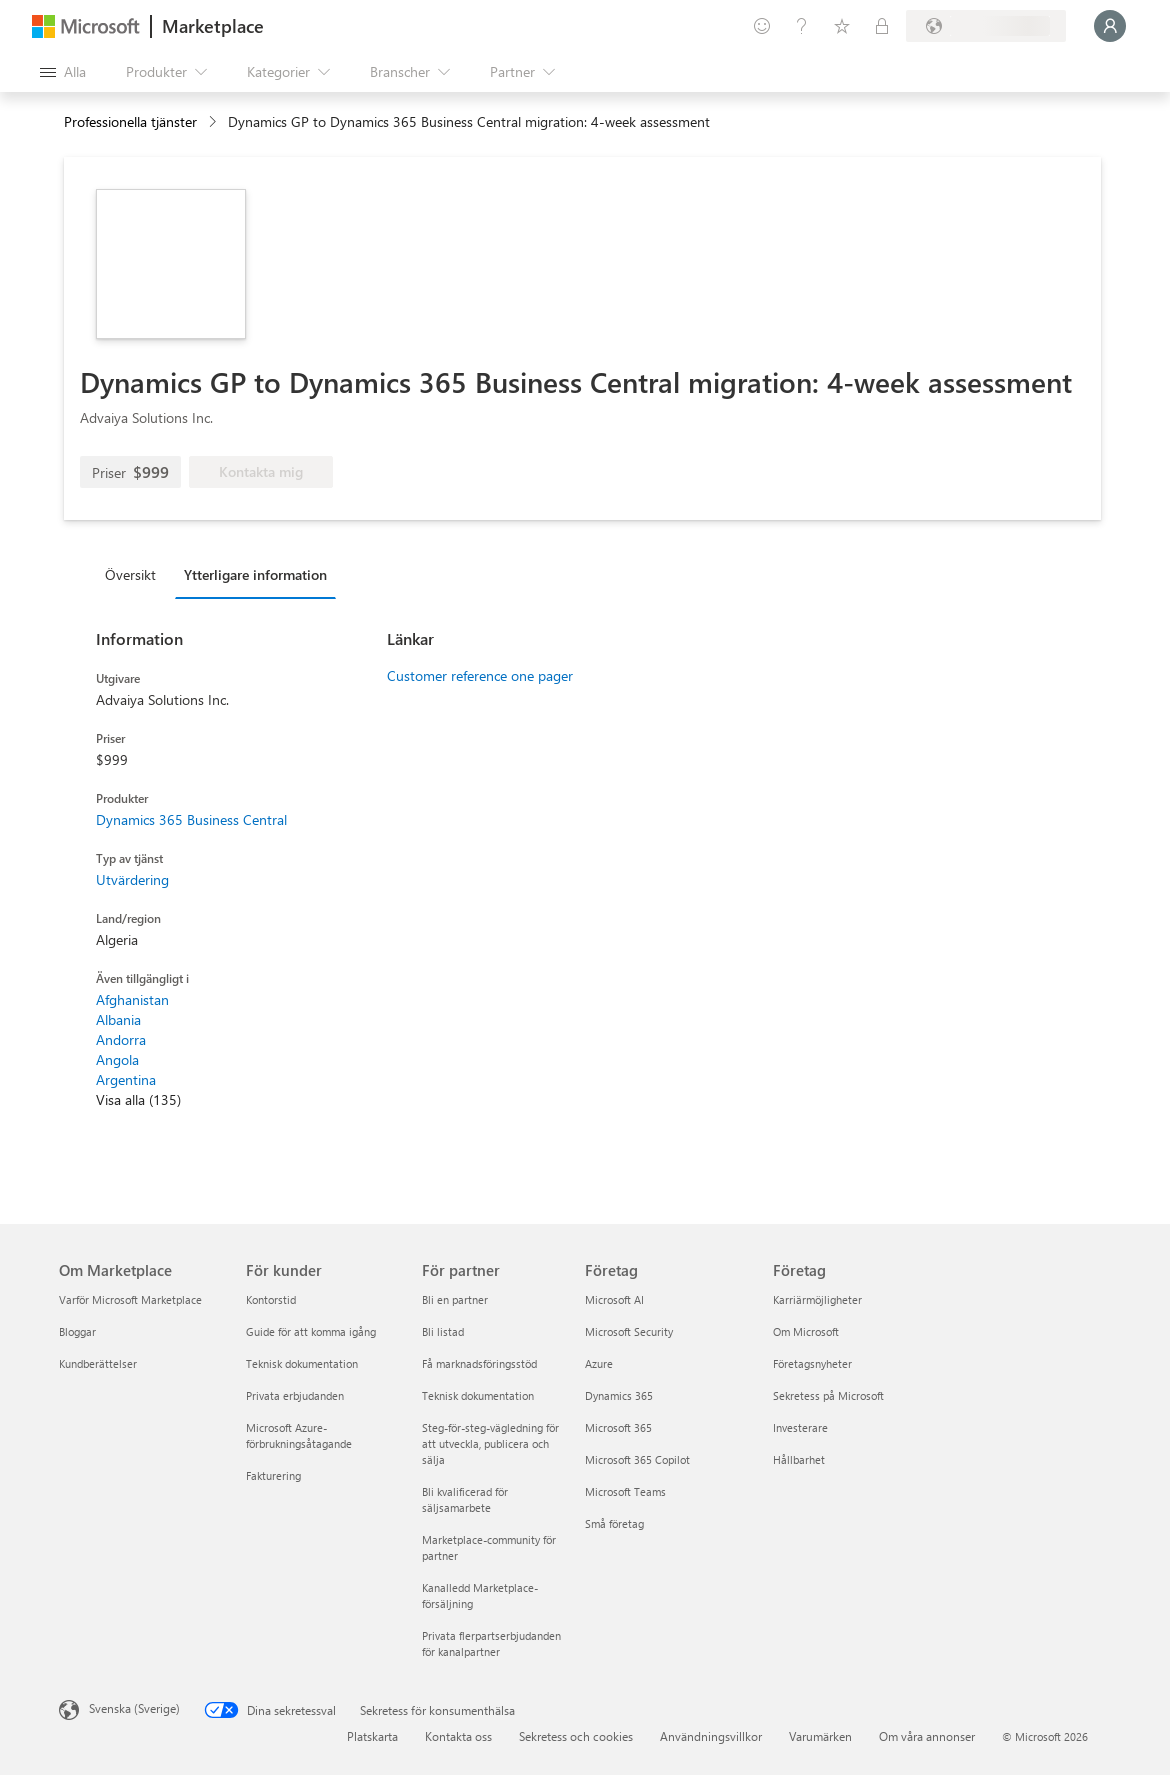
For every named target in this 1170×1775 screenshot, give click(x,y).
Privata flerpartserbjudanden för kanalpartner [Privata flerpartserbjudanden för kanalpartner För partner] (491, 1643)
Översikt (130, 574)
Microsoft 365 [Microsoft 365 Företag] (618, 1427)
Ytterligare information (255, 574)
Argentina (126, 1079)
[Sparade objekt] (842, 26)
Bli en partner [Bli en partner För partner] (455, 1299)
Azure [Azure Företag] (599, 1363)
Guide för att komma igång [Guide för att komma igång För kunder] (311, 1331)
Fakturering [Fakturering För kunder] (273, 1475)
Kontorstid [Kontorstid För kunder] (271, 1299)
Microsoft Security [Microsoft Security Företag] (629, 1331)
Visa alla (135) (138, 1099)
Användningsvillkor (711, 1736)
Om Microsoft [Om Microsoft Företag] (806, 1331)
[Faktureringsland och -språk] (986, 26)
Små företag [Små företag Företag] (614, 1523)
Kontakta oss (458, 1736)
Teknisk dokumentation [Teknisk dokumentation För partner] (478, 1395)
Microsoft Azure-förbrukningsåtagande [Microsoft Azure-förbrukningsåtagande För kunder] (299, 1435)
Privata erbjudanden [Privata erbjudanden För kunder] (295, 1395)
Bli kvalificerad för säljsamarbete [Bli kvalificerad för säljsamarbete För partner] (465, 1499)
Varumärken (820, 1736)
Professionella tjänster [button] (130, 121)
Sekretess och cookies (576, 1736)
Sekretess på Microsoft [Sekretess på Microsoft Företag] (828, 1395)
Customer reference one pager (480, 675)
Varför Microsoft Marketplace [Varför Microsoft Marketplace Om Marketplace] (130, 1299)
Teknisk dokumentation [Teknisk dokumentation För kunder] (302, 1363)
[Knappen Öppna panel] (63, 72)
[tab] (135, 574)
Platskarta (372, 1736)
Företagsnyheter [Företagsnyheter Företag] (812, 1363)
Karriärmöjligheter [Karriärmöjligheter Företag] (817, 1299)
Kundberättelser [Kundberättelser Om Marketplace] (98, 1363)
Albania (118, 1019)
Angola (117, 1059)
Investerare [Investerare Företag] (800, 1427)
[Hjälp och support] (802, 26)
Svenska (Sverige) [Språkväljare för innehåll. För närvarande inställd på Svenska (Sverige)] (134, 1708)
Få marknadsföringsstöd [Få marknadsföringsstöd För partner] (479, 1363)
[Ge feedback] (762, 26)
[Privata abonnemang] (882, 26)
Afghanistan (132, 999)
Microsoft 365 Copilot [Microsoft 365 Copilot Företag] (637, 1459)
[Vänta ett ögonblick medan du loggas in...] (1110, 26)
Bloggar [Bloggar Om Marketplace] (77, 1331)
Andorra (121, 1039)
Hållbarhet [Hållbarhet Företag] (799, 1459)
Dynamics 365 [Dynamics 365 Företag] (619, 1395)
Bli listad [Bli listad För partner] (443, 1331)
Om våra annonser (927, 1736)
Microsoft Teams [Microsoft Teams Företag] (625, 1491)
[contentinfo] (214, 122)
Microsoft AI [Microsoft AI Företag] (614, 1299)
